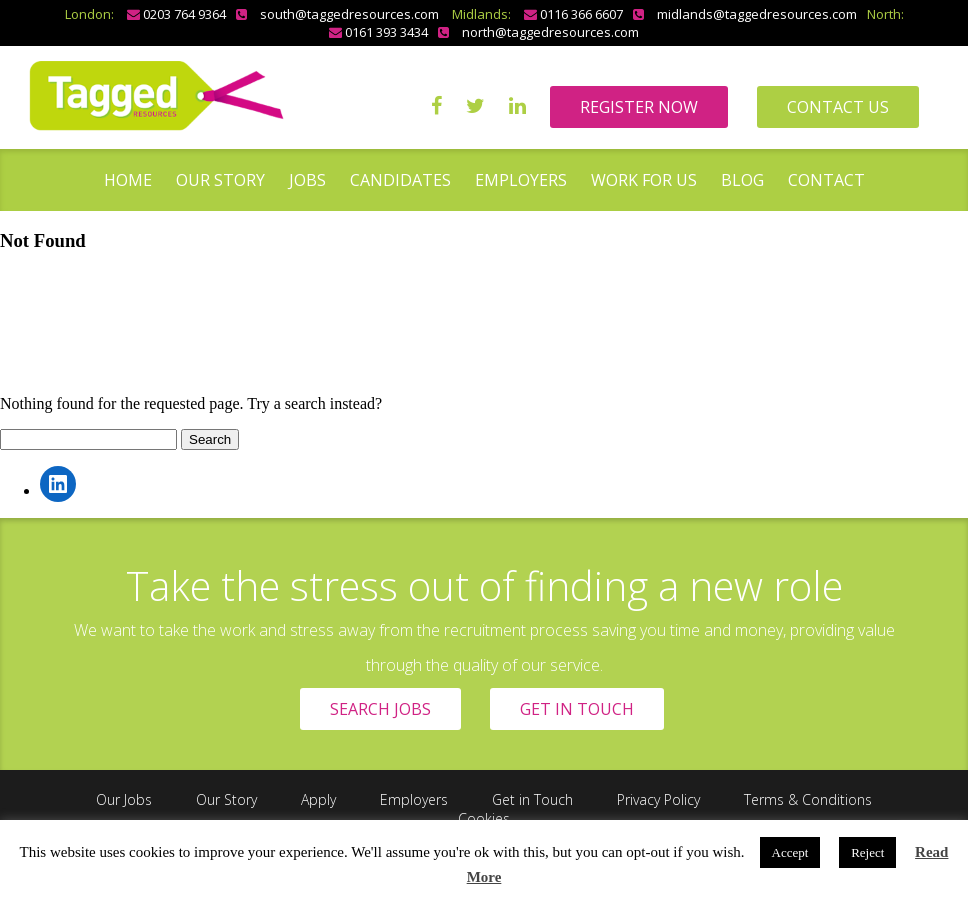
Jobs (307, 180)
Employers (521, 180)
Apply (318, 799)
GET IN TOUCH (577, 709)
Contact (826, 180)
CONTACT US (838, 107)
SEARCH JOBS (380, 709)
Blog (742, 180)
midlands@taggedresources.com (757, 14)
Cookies (484, 818)
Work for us (644, 180)
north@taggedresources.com (550, 32)
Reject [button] (867, 852)
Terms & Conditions (808, 799)
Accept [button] (790, 852)
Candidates (400, 180)
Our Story (220, 180)
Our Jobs (124, 799)
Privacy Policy (658, 799)
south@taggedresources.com (349, 14)
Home (128, 180)
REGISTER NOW (639, 107)
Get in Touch (532, 799)
